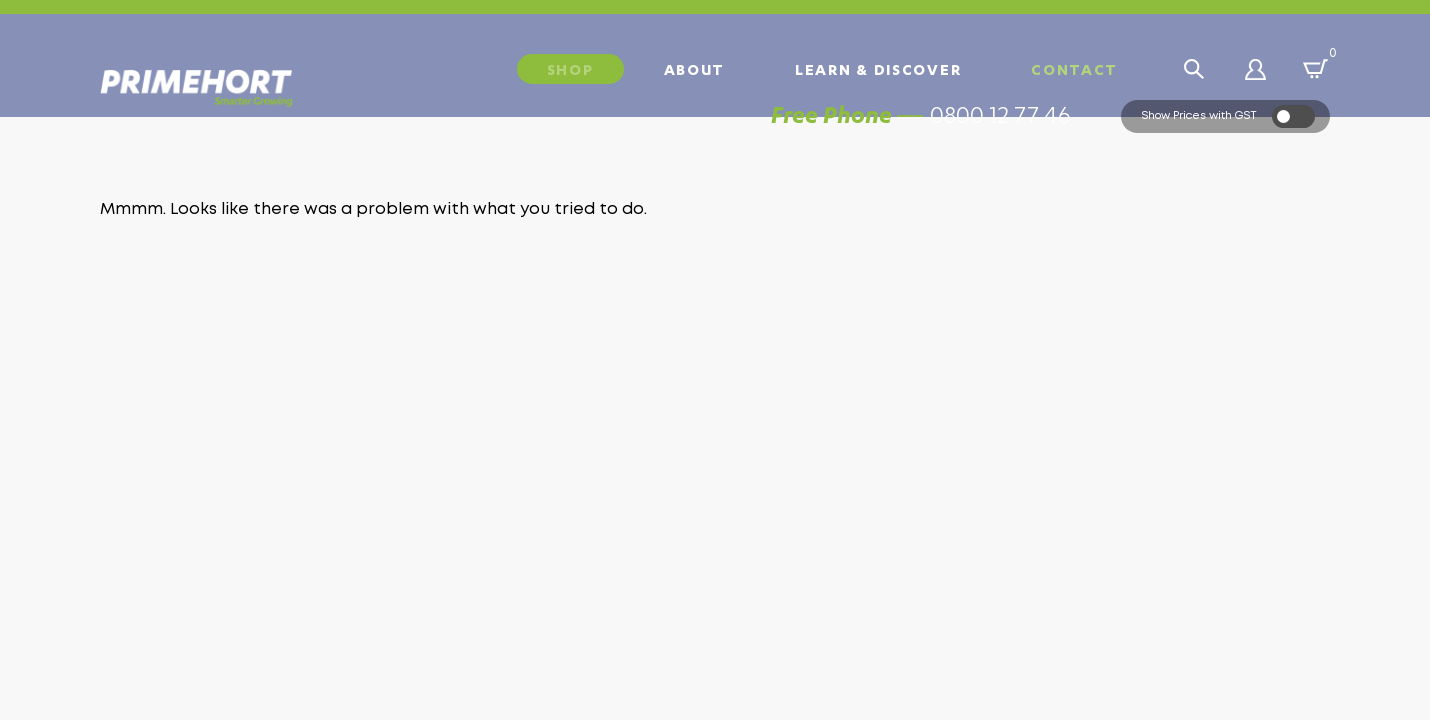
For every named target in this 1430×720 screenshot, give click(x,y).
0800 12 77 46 (1000, 145)
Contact (1074, 69)
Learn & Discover (878, 69)
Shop (570, 69)
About (695, 69)
